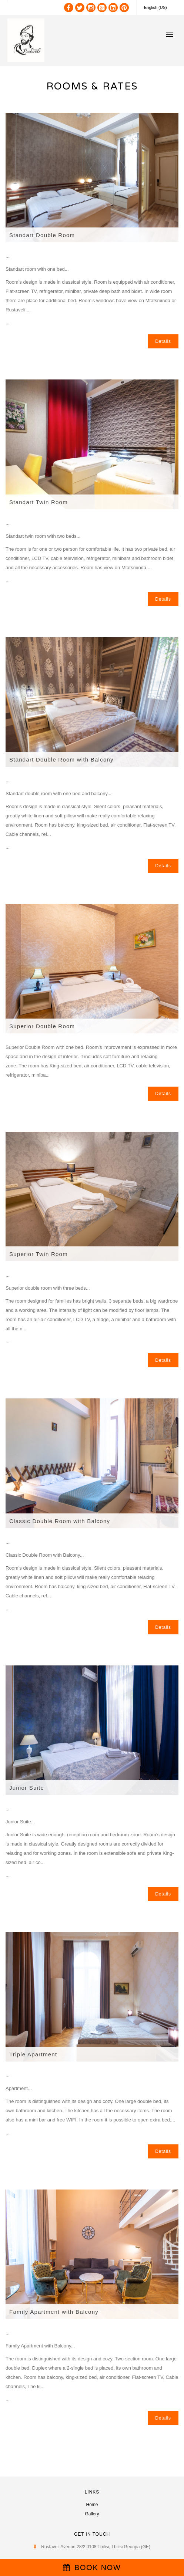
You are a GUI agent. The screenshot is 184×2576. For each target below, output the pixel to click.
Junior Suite (26, 1788)
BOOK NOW (92, 2567)
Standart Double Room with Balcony (61, 759)
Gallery (92, 2513)
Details (163, 341)
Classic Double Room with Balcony (59, 1521)
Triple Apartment (33, 2054)
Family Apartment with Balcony (53, 2312)
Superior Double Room (42, 1026)
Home (92, 2504)
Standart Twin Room (38, 502)
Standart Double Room (42, 235)
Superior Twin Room (38, 1254)
